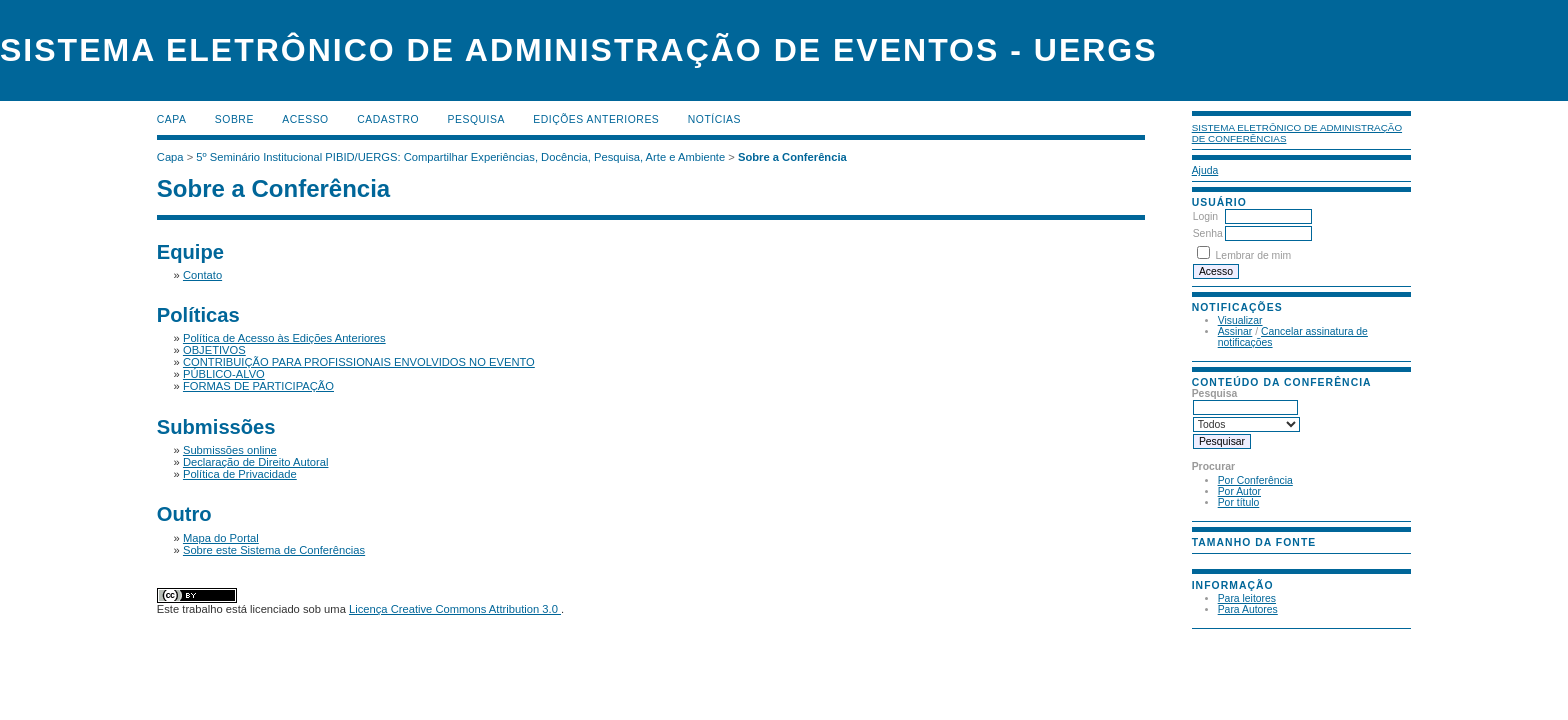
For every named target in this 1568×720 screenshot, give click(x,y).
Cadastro (388, 119)
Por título (1239, 502)
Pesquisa (476, 119)
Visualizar (1240, 320)
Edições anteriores (596, 119)
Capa (172, 119)
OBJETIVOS (214, 350)
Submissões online (230, 450)
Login (1205, 216)
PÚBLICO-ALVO (224, 374)
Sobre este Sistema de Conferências (274, 550)
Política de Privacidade (240, 474)
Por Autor (1239, 491)
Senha (1208, 233)
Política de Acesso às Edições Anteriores (284, 338)
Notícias (714, 119)
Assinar (1235, 331)
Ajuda (1205, 170)
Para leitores (1247, 598)
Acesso (305, 119)
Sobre (234, 119)
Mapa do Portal (221, 538)
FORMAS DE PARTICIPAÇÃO (258, 386)
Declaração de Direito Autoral (256, 462)
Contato (202, 275)
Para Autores (1248, 609)
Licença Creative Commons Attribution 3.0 (455, 609)
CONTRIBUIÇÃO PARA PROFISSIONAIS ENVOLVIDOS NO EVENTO (359, 362)
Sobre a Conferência (792, 157)
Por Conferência (1255, 480)
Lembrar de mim (1254, 255)
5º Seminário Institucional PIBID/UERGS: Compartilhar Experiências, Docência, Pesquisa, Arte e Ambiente (460, 157)
